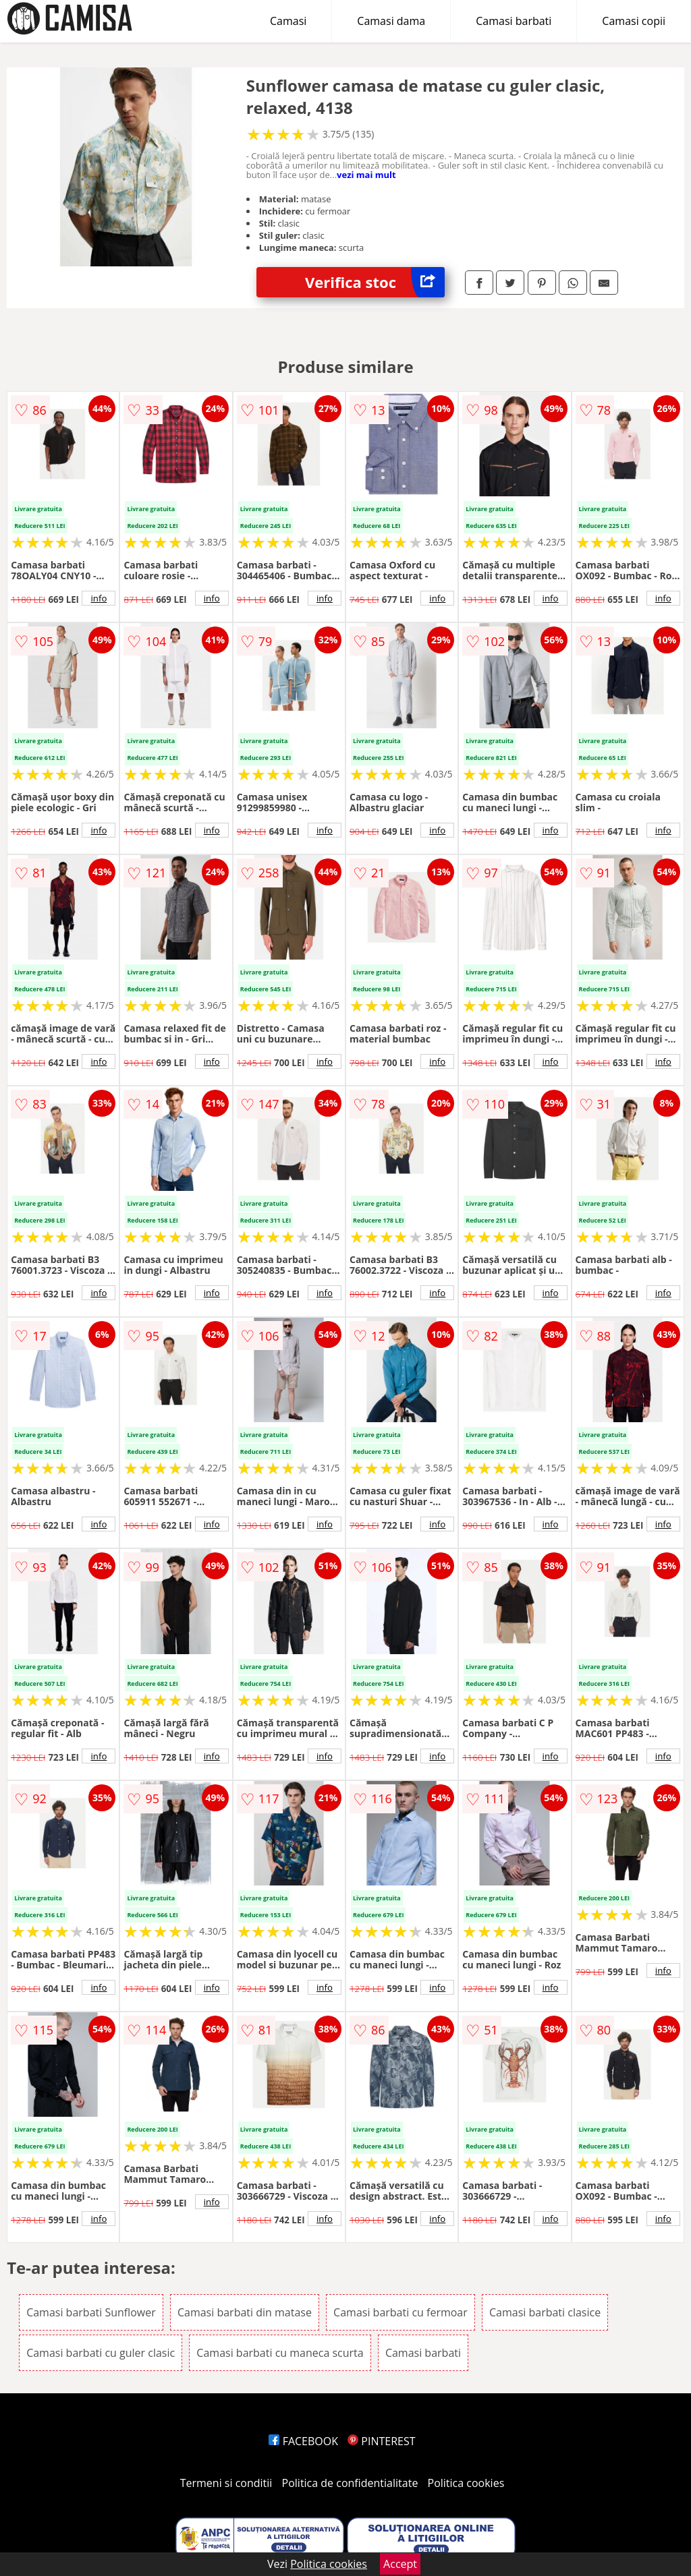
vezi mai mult (366, 175)
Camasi (288, 20)
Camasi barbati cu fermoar (400, 2312)
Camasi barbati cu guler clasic (100, 2352)
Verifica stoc (375, 282)
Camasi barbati (513, 20)
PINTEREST (381, 2441)
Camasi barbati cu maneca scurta (279, 2352)
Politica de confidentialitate (350, 2483)
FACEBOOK (303, 2441)
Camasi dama (391, 20)
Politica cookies (466, 2483)
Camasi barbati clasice (545, 2312)
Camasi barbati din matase (244, 2312)
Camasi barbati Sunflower (91, 2312)
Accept (400, 2563)
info (98, 598)
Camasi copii (633, 20)
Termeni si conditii (226, 2483)
